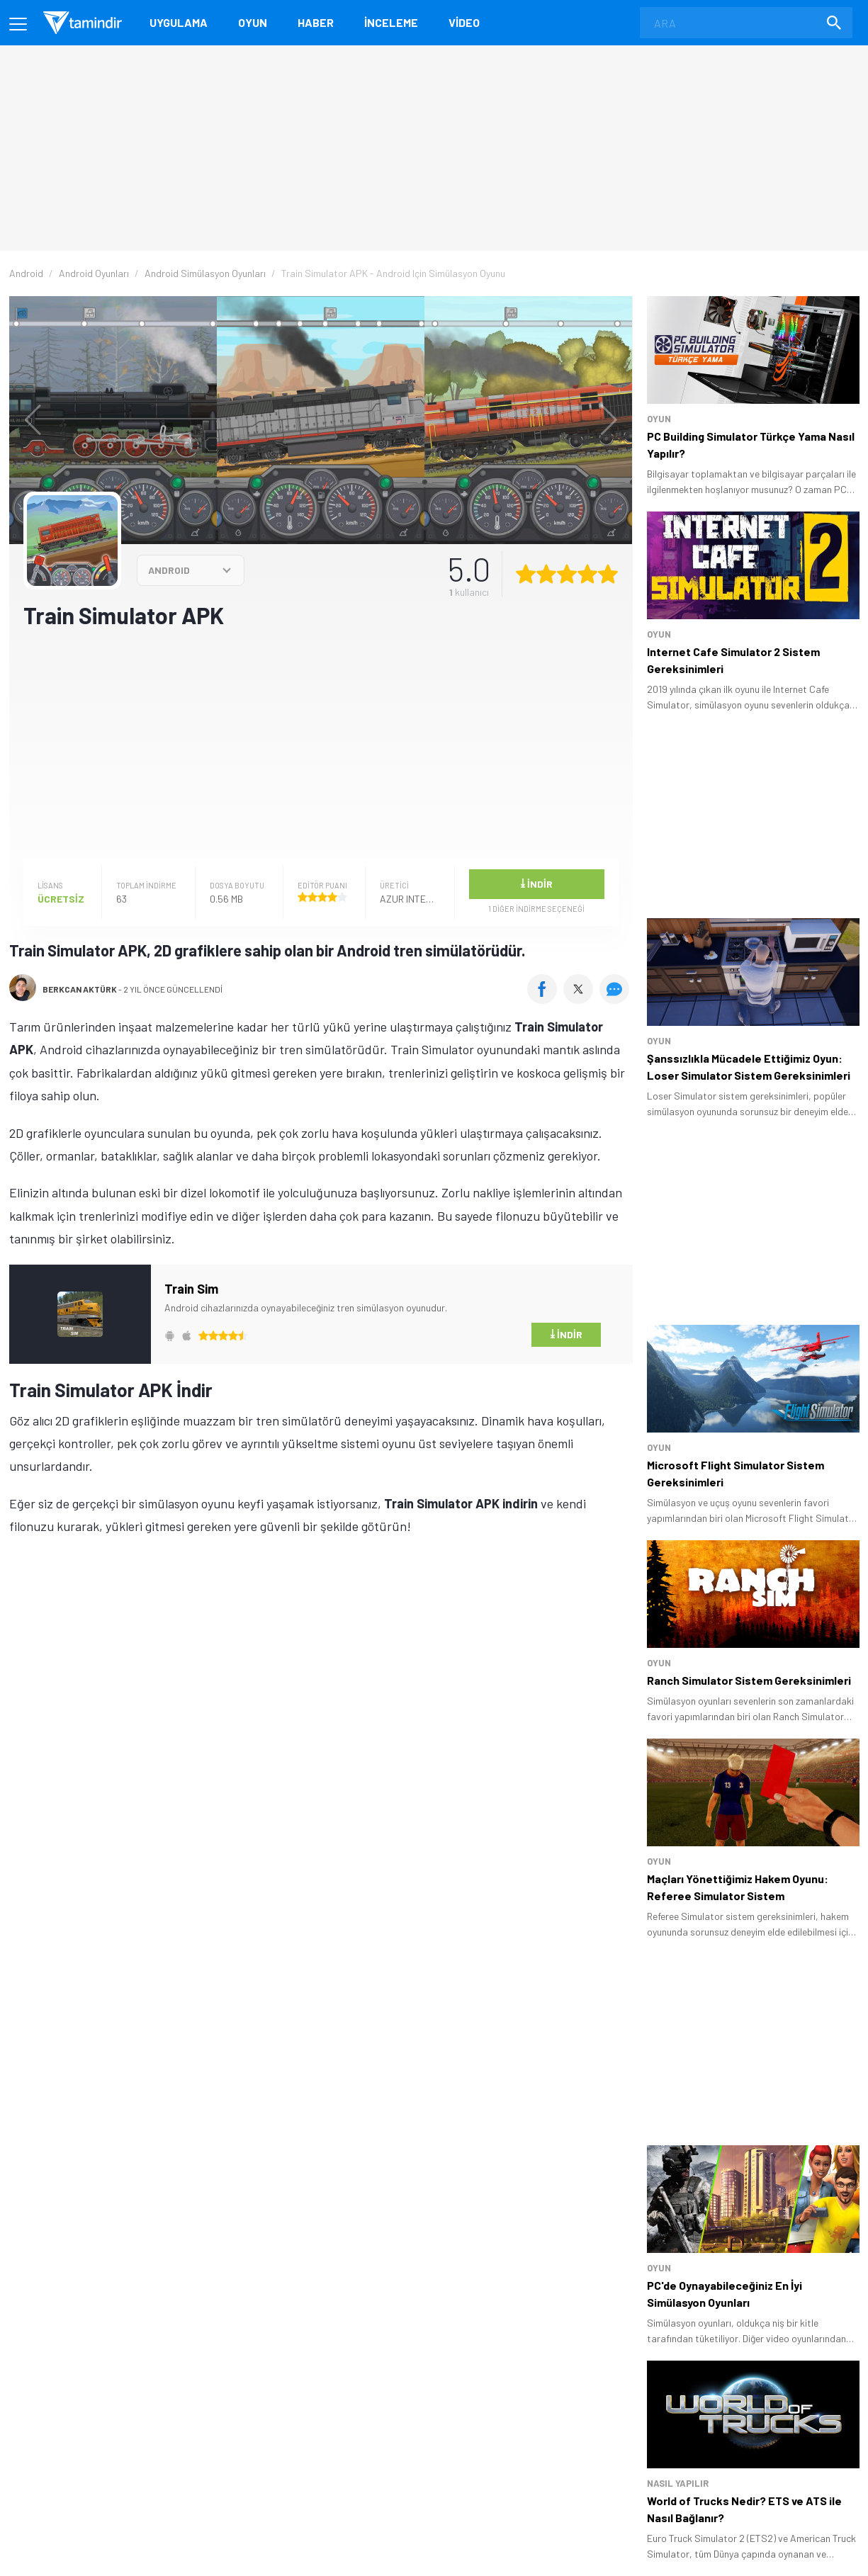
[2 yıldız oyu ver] (546, 574)
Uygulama (179, 22)
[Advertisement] (321, 742)
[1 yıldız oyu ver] (526, 574)
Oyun (252, 22)
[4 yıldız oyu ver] (587, 574)
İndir (536, 883)
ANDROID (169, 570)
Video (464, 22)
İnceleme (391, 22)
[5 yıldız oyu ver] (608, 574)
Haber (316, 22)
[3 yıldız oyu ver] (567, 574)
